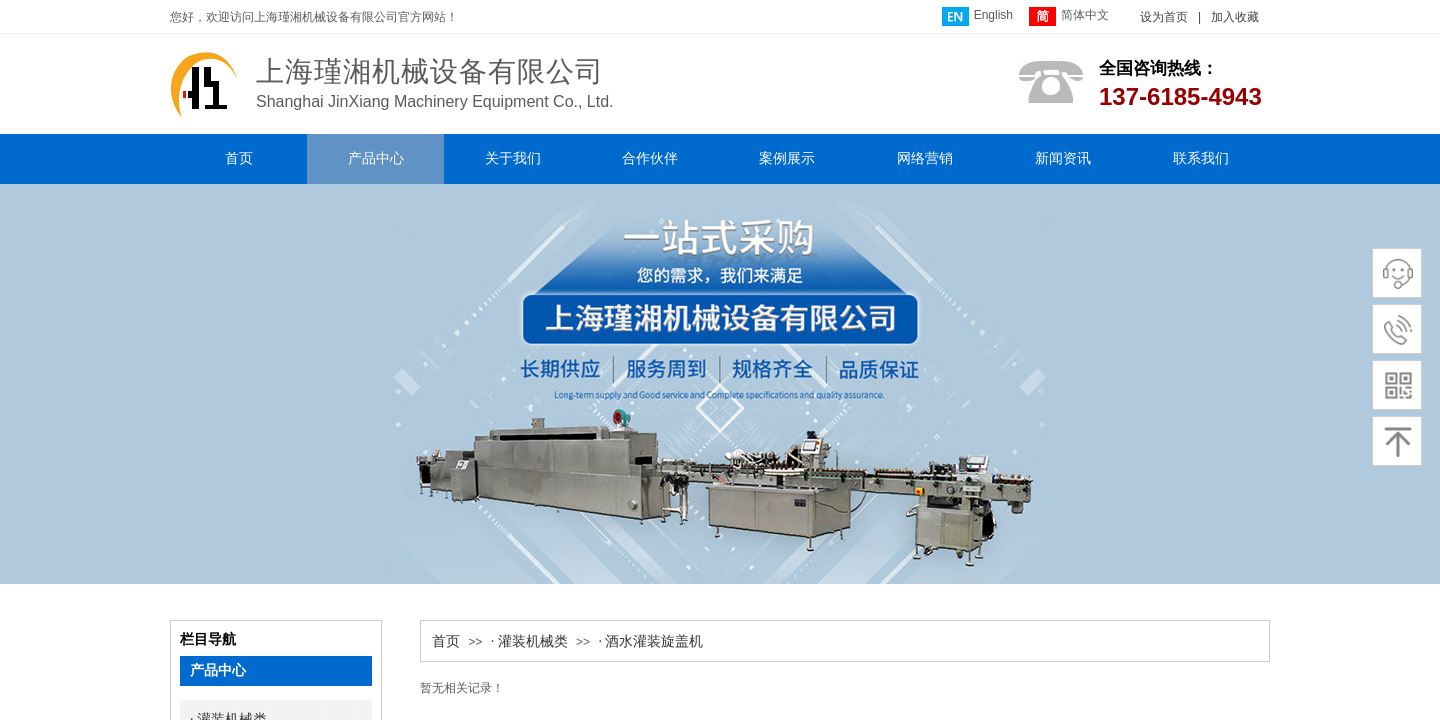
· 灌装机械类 (529, 641)
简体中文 (1069, 16)
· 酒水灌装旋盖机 (650, 641)
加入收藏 (1235, 17)
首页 (446, 641)
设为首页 (1164, 17)
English (977, 16)
